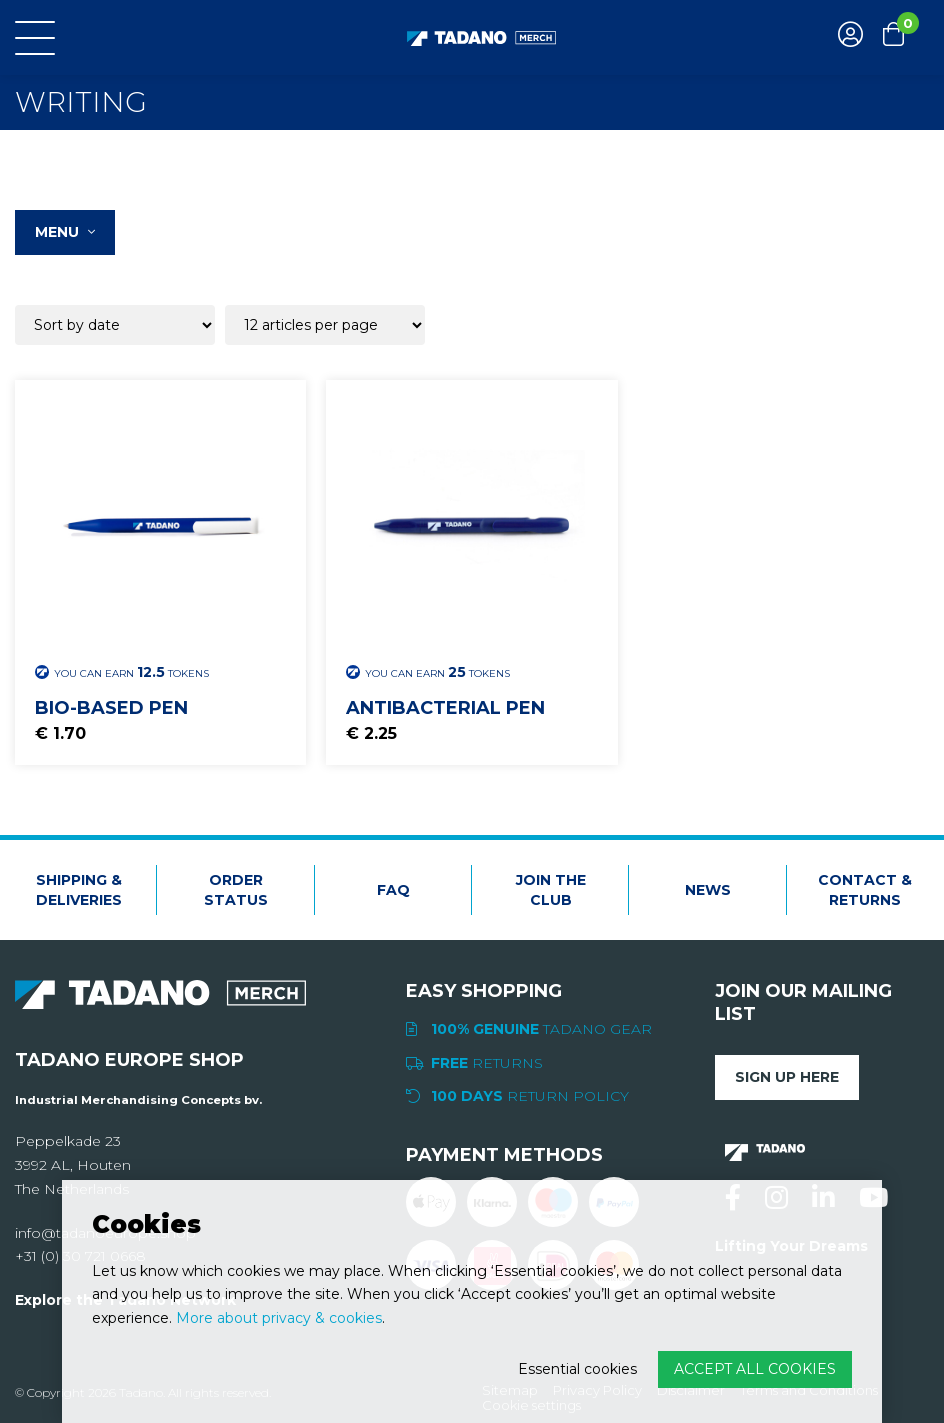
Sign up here (787, 1077)
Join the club (551, 890)
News (708, 890)
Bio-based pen (111, 708)
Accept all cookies (755, 1369)
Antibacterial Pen (445, 708)
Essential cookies (577, 1369)
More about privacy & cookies (279, 1318)
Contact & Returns (865, 890)
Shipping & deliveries (79, 890)
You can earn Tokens (122, 672)
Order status (236, 890)
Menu (65, 232)
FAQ (393, 890)
